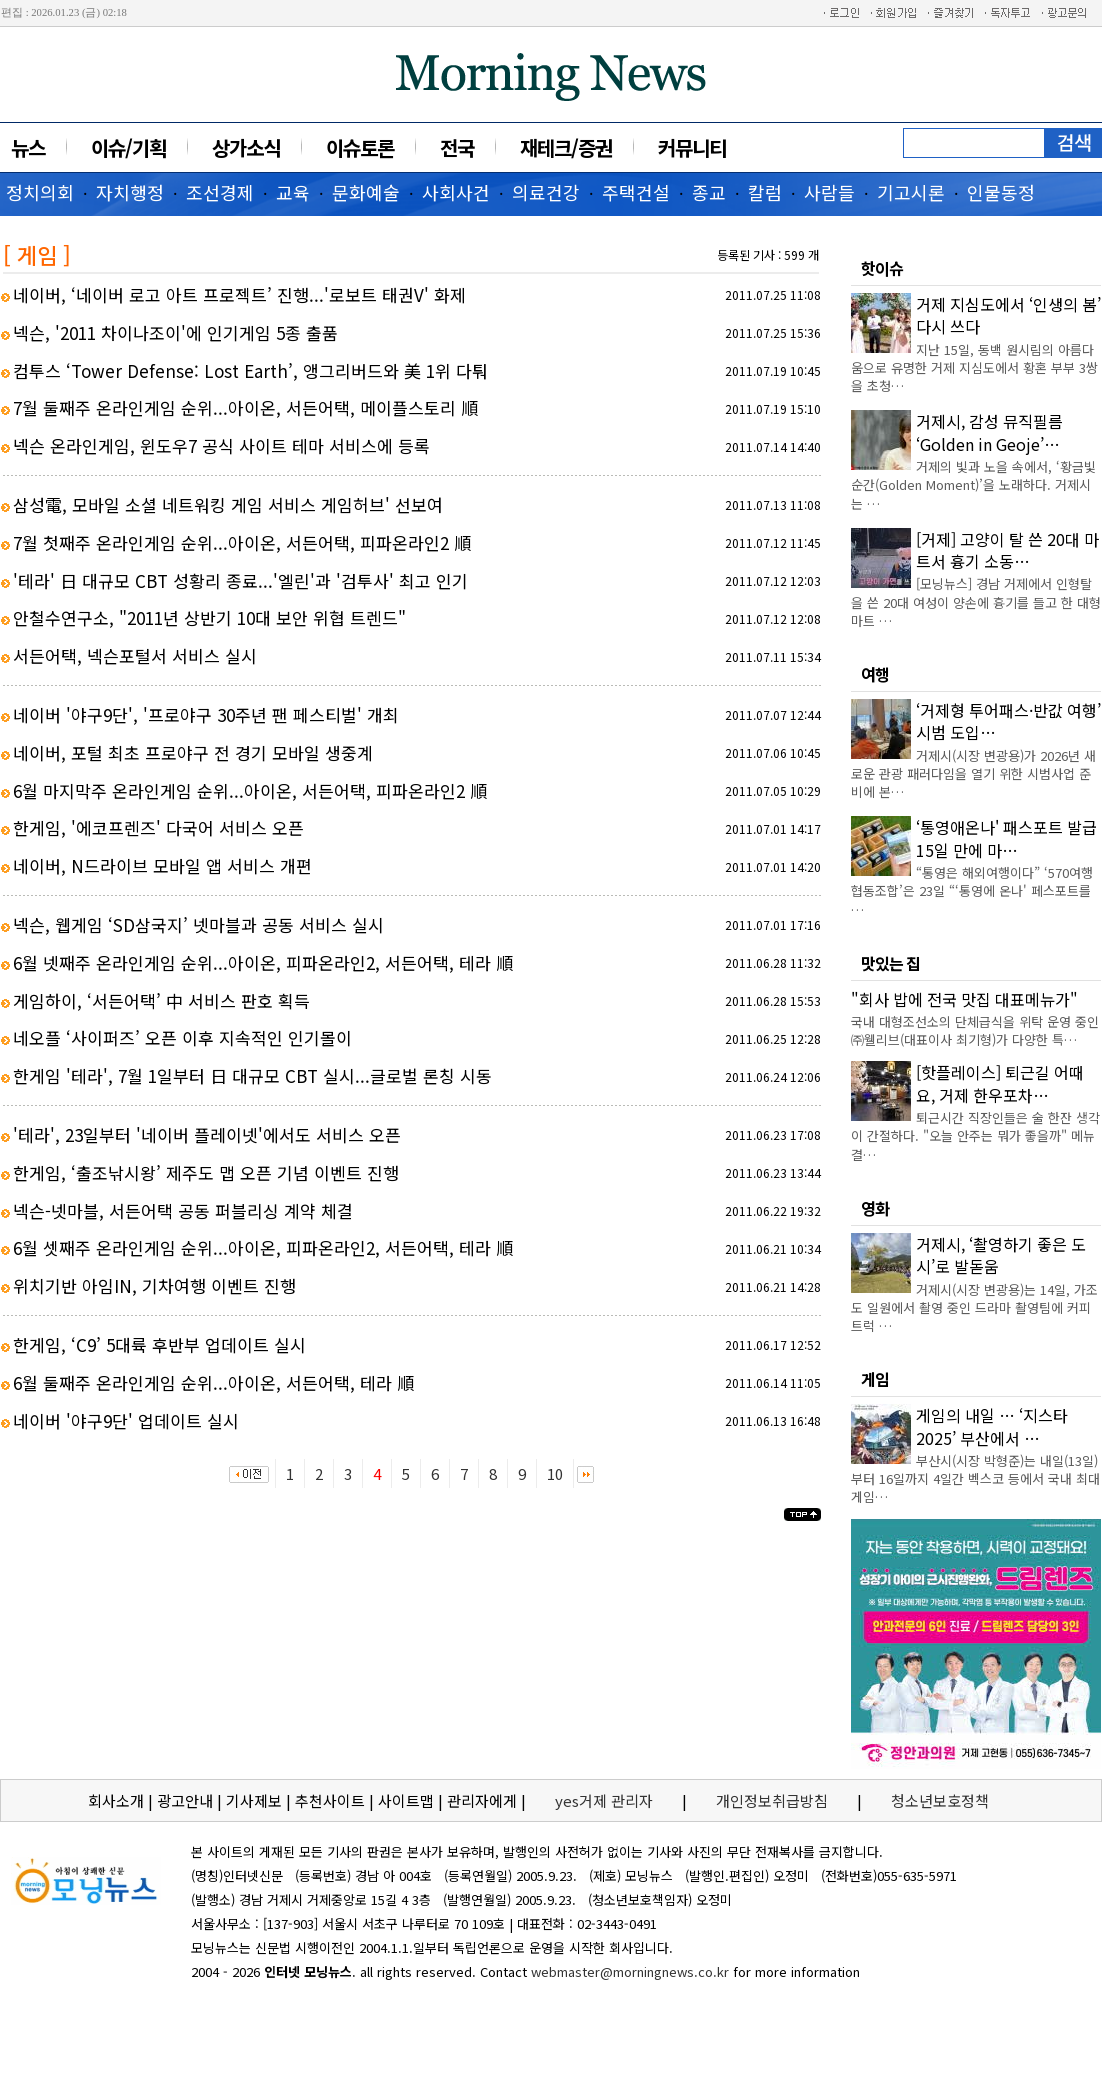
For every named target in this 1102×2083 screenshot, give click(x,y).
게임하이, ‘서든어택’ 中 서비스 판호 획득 (161, 1000)
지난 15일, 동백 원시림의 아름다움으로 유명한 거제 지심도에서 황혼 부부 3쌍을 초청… (974, 367)
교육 (293, 192)
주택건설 (636, 192)
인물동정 (1001, 192)
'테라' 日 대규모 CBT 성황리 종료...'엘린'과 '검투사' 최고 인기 (240, 580)
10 (555, 1473)
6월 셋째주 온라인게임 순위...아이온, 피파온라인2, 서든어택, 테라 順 (263, 1247)
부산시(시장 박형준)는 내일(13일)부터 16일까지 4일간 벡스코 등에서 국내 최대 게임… (975, 1478)
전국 (457, 147)
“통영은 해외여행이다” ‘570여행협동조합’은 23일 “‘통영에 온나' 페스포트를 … (972, 890)
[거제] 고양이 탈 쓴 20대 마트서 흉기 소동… (1007, 550)
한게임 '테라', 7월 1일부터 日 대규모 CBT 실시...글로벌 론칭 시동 (252, 1075)
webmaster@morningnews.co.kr (630, 1971)
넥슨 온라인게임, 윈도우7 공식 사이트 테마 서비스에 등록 (221, 445)
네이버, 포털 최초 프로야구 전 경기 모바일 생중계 (193, 752)
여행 (875, 674)
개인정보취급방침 (772, 1800)
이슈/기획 (128, 147)
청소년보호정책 (940, 1800)
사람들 (829, 192)
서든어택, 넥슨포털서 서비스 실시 (135, 655)
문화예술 (366, 192)
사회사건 (456, 192)
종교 (709, 192)
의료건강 (546, 192)
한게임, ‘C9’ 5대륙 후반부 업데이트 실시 (159, 1344)
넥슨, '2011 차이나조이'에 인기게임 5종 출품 (175, 332)
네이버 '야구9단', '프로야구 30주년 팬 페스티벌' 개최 (206, 714)
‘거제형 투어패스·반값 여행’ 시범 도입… (1008, 721)
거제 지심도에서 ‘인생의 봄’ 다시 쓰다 (1008, 315)
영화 (875, 1208)
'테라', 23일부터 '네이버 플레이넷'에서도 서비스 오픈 (207, 1134)
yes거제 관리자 (606, 1800)
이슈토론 (360, 147)
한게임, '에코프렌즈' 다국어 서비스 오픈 (158, 827)
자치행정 (130, 192)
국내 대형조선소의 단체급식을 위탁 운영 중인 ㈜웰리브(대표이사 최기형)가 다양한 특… (975, 1030)
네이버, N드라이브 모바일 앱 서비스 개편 (162, 865)
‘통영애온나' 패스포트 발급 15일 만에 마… (1006, 838)
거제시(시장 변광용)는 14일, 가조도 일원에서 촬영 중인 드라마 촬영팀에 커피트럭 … (974, 1307)
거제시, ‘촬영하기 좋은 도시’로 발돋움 (1001, 1255)
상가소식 (246, 147)
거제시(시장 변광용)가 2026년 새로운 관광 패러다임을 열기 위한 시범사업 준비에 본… (973, 773)
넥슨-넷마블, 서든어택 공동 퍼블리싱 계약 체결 (183, 1210)
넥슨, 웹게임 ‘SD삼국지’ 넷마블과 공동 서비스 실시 (198, 924)
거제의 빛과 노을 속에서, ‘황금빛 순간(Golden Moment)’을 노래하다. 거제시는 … (973, 484)
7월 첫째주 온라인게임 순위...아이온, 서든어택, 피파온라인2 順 (242, 542)
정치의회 (40, 192)
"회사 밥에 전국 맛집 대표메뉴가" (964, 999)
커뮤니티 (692, 147)
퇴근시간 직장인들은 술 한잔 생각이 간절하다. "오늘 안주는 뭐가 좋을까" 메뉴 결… (975, 1135)
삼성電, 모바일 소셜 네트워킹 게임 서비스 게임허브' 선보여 (228, 504)
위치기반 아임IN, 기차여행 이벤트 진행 (154, 1285)
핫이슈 (882, 268)
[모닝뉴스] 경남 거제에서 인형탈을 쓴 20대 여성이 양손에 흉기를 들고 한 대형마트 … (976, 601)
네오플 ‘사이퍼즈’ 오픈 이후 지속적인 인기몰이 (182, 1037)
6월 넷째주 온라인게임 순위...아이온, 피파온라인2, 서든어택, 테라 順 (263, 962)
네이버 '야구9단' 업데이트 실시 (126, 1420)
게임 (875, 1379)
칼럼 (765, 192)
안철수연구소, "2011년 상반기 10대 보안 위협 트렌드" (209, 617)
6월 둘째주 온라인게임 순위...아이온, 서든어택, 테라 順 (213, 1382)
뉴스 (28, 147)
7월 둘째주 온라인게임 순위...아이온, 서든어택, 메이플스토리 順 (245, 407)
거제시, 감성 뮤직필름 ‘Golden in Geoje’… (989, 432)
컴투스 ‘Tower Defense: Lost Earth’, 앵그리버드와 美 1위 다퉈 (250, 370)
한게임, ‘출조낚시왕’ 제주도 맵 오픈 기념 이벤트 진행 (206, 1172)
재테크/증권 (566, 147)
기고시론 (911, 192)
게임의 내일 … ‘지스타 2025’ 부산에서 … (992, 1426)
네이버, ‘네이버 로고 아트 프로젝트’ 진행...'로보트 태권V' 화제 (239, 294)
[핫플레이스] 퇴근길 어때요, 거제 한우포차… (1000, 1083)
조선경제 (220, 192)
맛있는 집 (890, 963)
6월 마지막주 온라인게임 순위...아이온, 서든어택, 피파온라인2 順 (250, 790)
